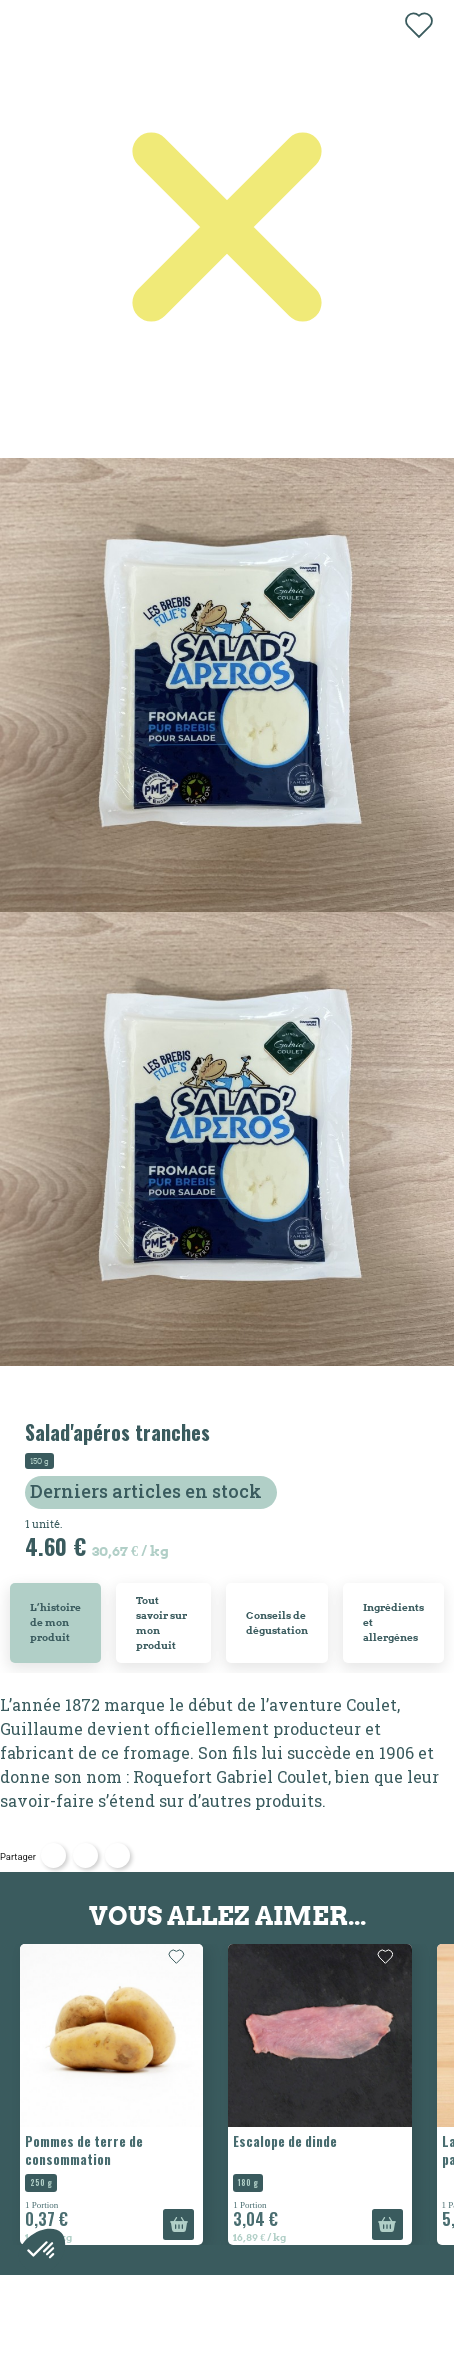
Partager (53, 1855)
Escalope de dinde (285, 2141)
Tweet (85, 1855)
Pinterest (117, 1855)
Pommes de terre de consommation (84, 2150)
